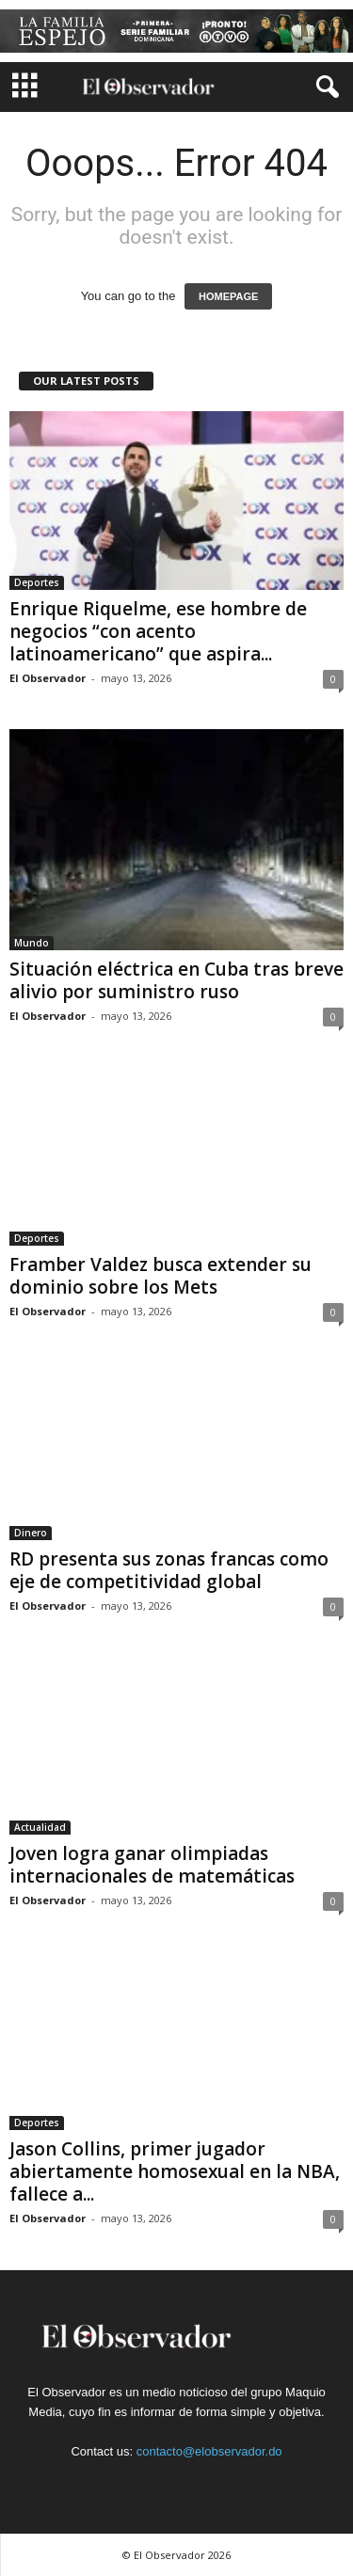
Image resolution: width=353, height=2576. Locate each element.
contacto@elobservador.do (209, 2451)
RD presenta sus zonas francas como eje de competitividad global (169, 1570)
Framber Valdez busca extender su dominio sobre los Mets (160, 1275)
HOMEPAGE (228, 296)
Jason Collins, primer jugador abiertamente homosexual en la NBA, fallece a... (174, 2171)
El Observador (47, 678)
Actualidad (40, 1827)
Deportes (36, 582)
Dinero (30, 1532)
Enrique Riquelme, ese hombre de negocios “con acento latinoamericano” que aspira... (158, 631)
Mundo (31, 942)
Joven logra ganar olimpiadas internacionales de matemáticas (152, 1864)
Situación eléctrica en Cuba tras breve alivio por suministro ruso (176, 980)
